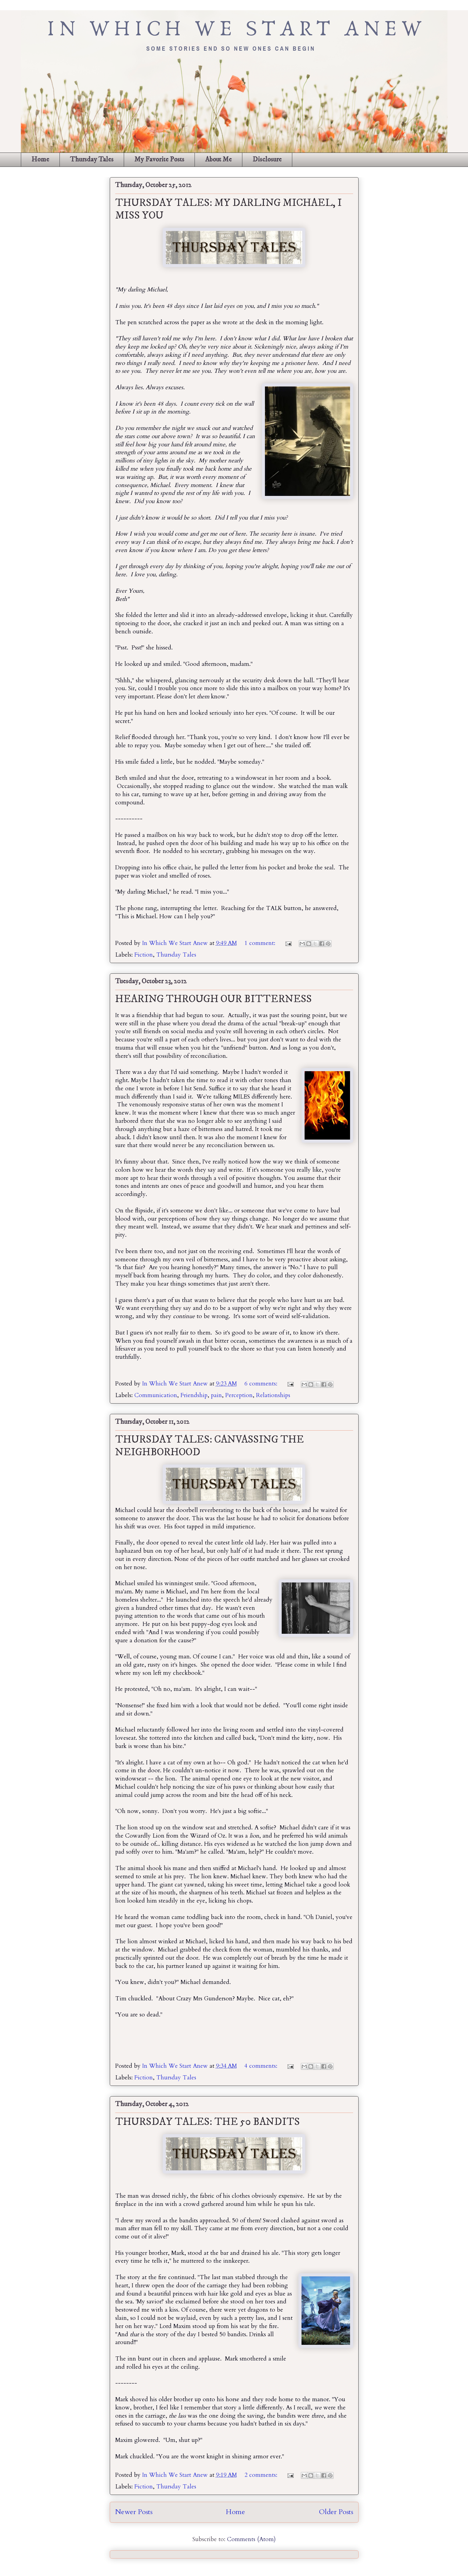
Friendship (194, 1395)
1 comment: (260, 943)
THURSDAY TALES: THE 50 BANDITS (207, 2122)
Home (40, 159)
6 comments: (261, 1384)
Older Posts (336, 2511)
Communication (155, 1395)
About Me (218, 159)
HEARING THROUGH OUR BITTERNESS (213, 999)
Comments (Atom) (251, 2539)
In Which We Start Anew (176, 943)
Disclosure (267, 159)
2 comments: (261, 2475)
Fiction (143, 955)
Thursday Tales (91, 159)
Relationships (273, 1395)
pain (216, 1395)
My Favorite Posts (159, 159)
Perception (239, 1395)
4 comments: (261, 2066)
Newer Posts (133, 2511)
